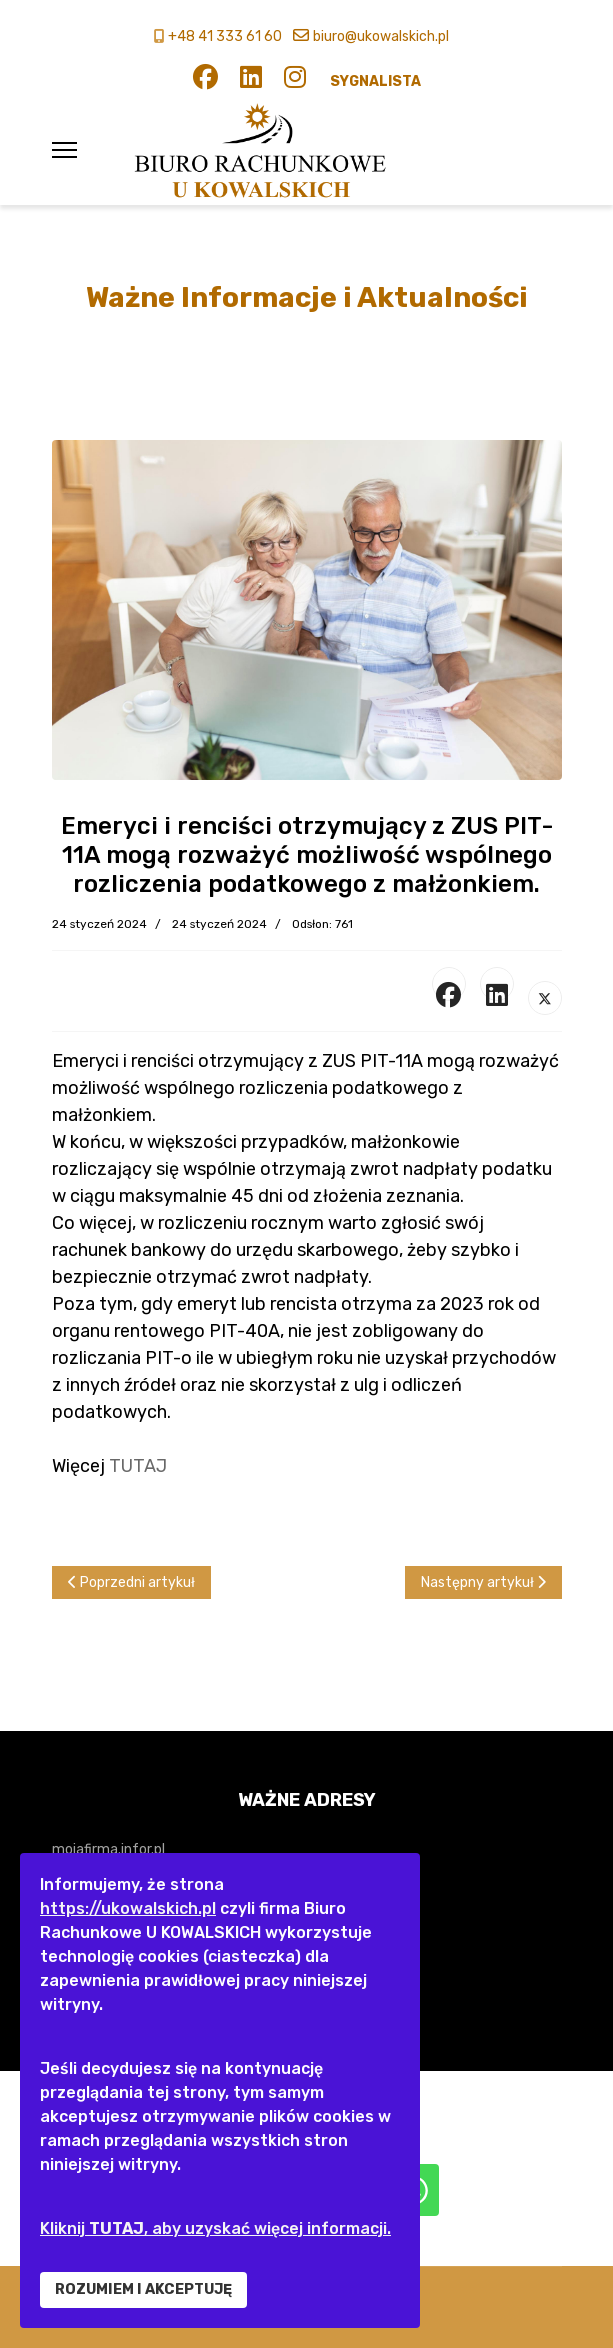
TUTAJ (138, 1466)
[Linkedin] (251, 81)
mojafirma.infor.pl (108, 1849)
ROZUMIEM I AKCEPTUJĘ (143, 2289)
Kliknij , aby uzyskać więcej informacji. (215, 2228)
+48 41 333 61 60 (225, 36)
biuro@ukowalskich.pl (381, 36)
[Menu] (64, 150)
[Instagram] (295, 81)
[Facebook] (205, 81)
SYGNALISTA (375, 81)
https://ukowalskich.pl (128, 1908)
